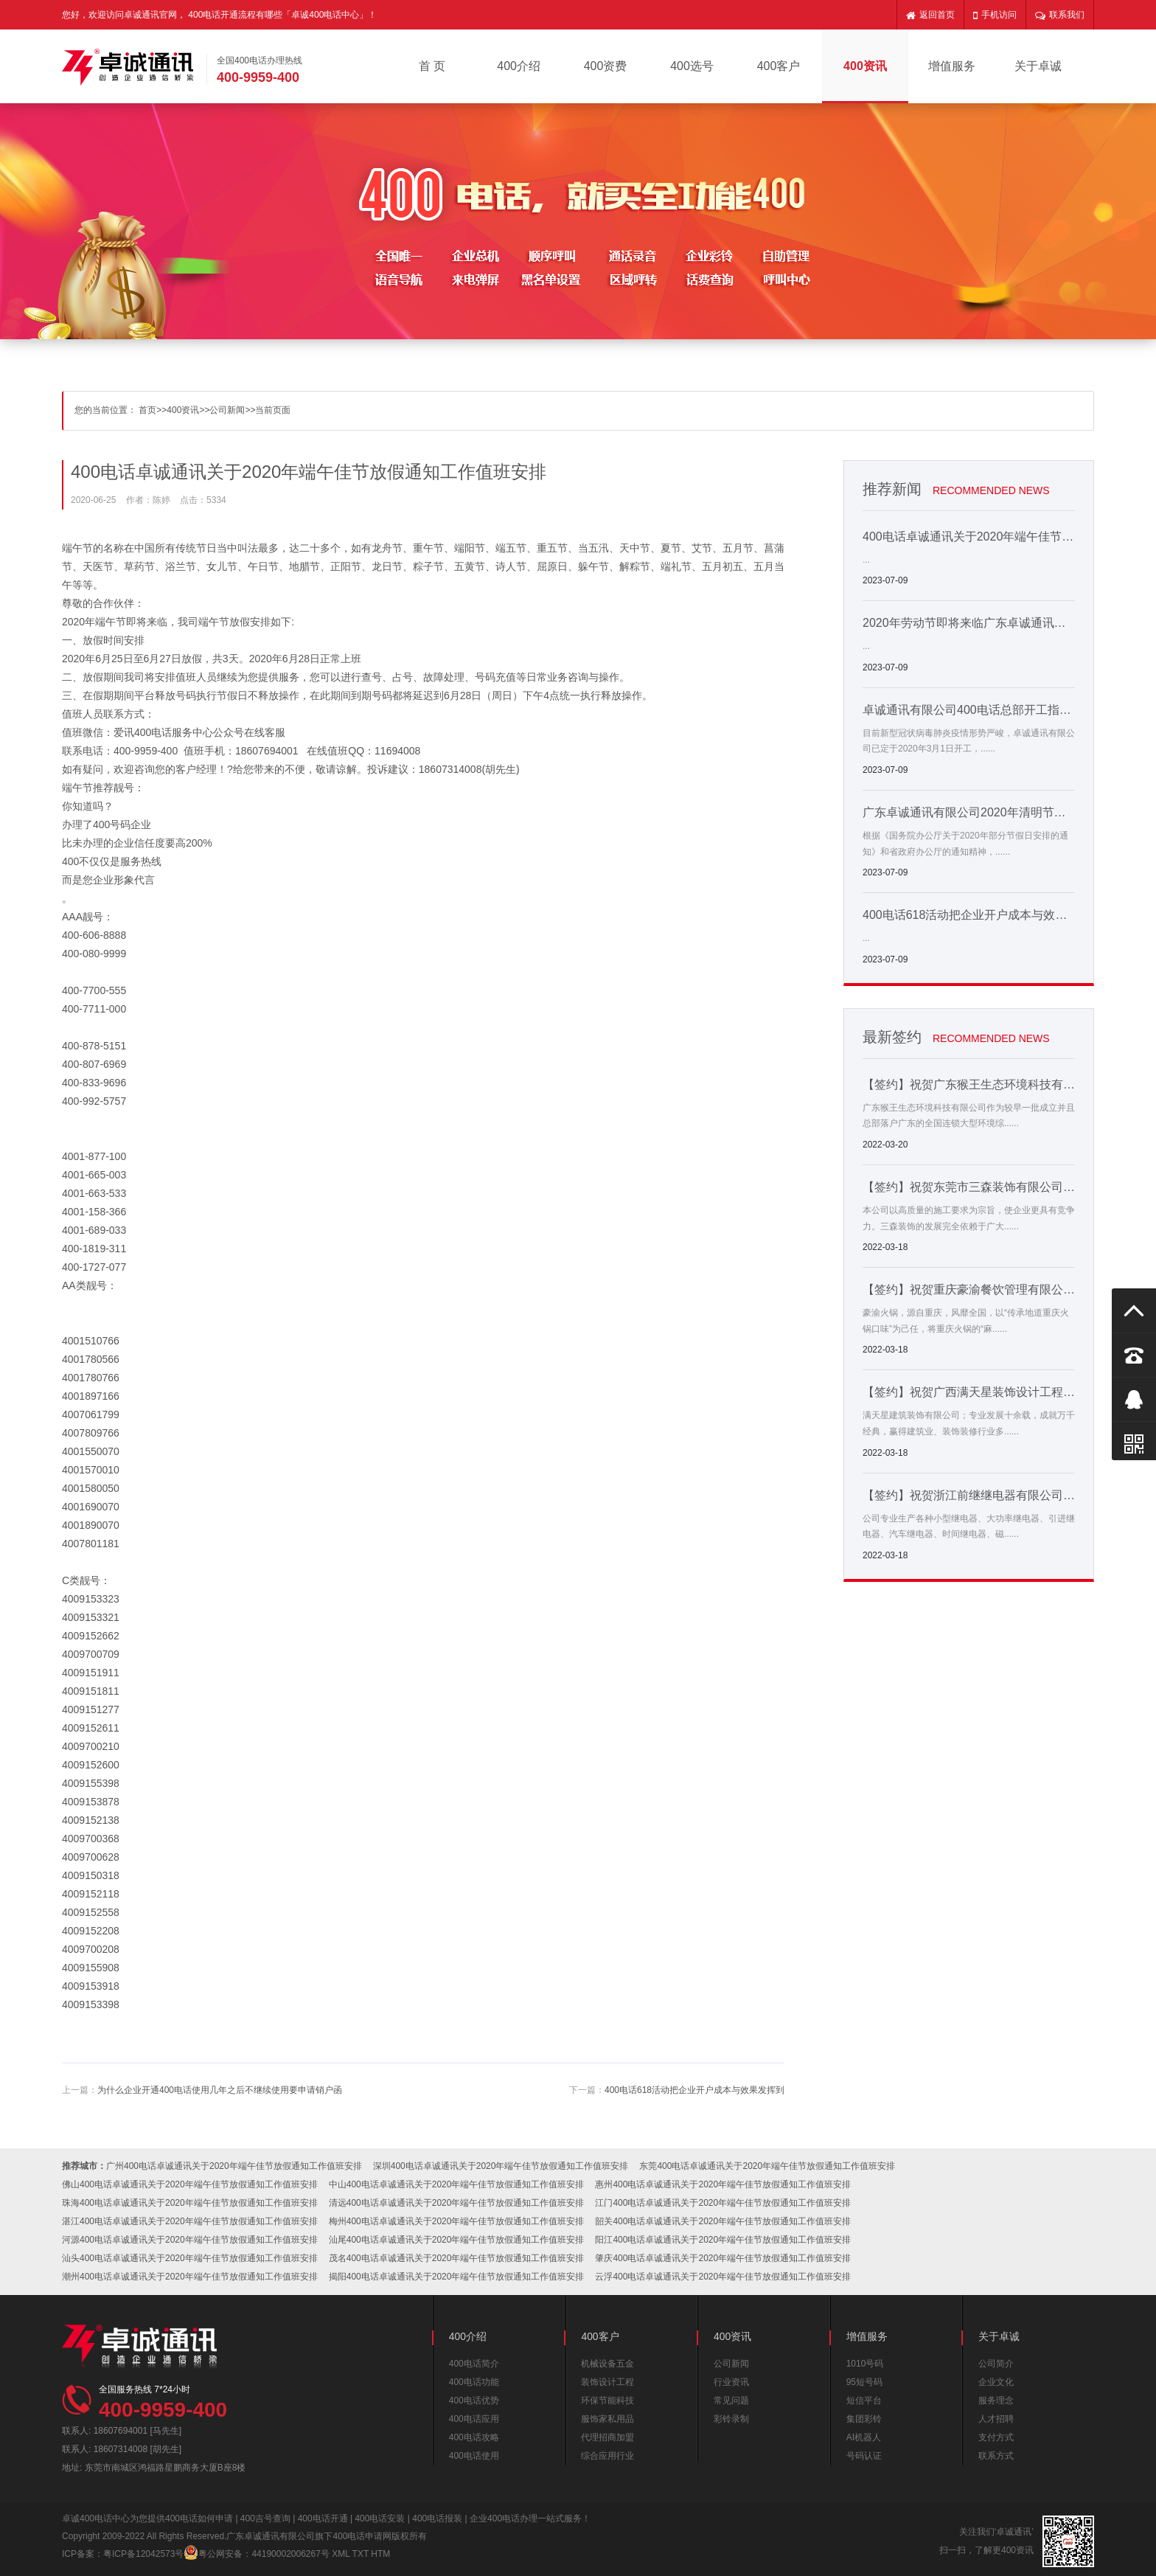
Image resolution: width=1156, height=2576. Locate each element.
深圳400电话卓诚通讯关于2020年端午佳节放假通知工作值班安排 (501, 2166)
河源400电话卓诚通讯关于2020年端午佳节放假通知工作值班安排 (190, 2240)
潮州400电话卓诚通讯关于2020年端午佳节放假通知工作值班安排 (190, 2276)
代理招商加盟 (607, 2437)
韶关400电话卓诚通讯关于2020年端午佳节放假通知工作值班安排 (723, 2221)
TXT (360, 2554)
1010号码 (865, 2363)
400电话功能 (474, 2382)
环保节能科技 (607, 2400)
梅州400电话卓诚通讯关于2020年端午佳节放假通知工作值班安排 (457, 2221)
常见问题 (731, 2400)
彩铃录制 (731, 2419)
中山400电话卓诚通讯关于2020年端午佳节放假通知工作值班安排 (457, 2184)
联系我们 (1059, 15)
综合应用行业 (607, 2456)
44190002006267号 (290, 2554)
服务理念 (996, 2400)
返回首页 (930, 15)
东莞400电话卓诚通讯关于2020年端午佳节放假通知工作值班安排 (767, 2166)
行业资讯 (731, 2382)
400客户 (779, 66)
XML (340, 2554)
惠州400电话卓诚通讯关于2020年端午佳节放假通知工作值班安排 (723, 2184)
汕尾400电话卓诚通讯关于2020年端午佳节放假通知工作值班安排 (457, 2240)
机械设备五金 (607, 2363)
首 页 (432, 66)
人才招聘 (996, 2419)
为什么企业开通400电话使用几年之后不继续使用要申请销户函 (219, 2090)
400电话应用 (474, 2419)
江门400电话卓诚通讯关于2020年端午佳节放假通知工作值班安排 (723, 2203)
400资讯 (865, 66)
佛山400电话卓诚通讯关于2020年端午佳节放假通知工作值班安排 (190, 2184)
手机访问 (995, 15)
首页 (147, 410)
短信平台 (864, 2400)
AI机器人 (863, 2437)
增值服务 (951, 66)
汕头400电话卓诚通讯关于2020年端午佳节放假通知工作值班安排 (190, 2258)
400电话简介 (474, 2363)
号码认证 (864, 2456)
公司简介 (996, 2363)
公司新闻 (227, 410)
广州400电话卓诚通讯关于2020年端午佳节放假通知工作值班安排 (234, 2166)
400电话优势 (474, 2400)
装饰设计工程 (607, 2382)
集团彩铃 (864, 2419)
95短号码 (864, 2382)
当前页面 (272, 410)
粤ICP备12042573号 (143, 2554)
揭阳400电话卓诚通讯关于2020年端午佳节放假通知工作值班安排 (457, 2276)
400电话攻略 (474, 2437)
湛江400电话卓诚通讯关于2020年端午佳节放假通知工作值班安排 (190, 2221)
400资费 (605, 66)
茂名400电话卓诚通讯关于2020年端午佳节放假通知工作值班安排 (457, 2258)
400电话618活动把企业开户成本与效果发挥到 (694, 2090)
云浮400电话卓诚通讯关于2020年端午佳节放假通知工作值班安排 (723, 2276)
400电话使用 (474, 2456)
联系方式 (996, 2456)
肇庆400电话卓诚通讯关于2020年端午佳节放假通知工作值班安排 (723, 2258)
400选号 (692, 66)
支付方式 (996, 2437)
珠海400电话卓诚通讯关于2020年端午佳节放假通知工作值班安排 (190, 2203)
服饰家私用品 (607, 2419)
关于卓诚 (1038, 66)
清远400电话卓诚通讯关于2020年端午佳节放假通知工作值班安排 (457, 2203)
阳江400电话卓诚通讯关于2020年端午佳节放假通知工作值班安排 (723, 2240)
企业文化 (996, 2382)
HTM (380, 2554)
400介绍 (518, 66)
